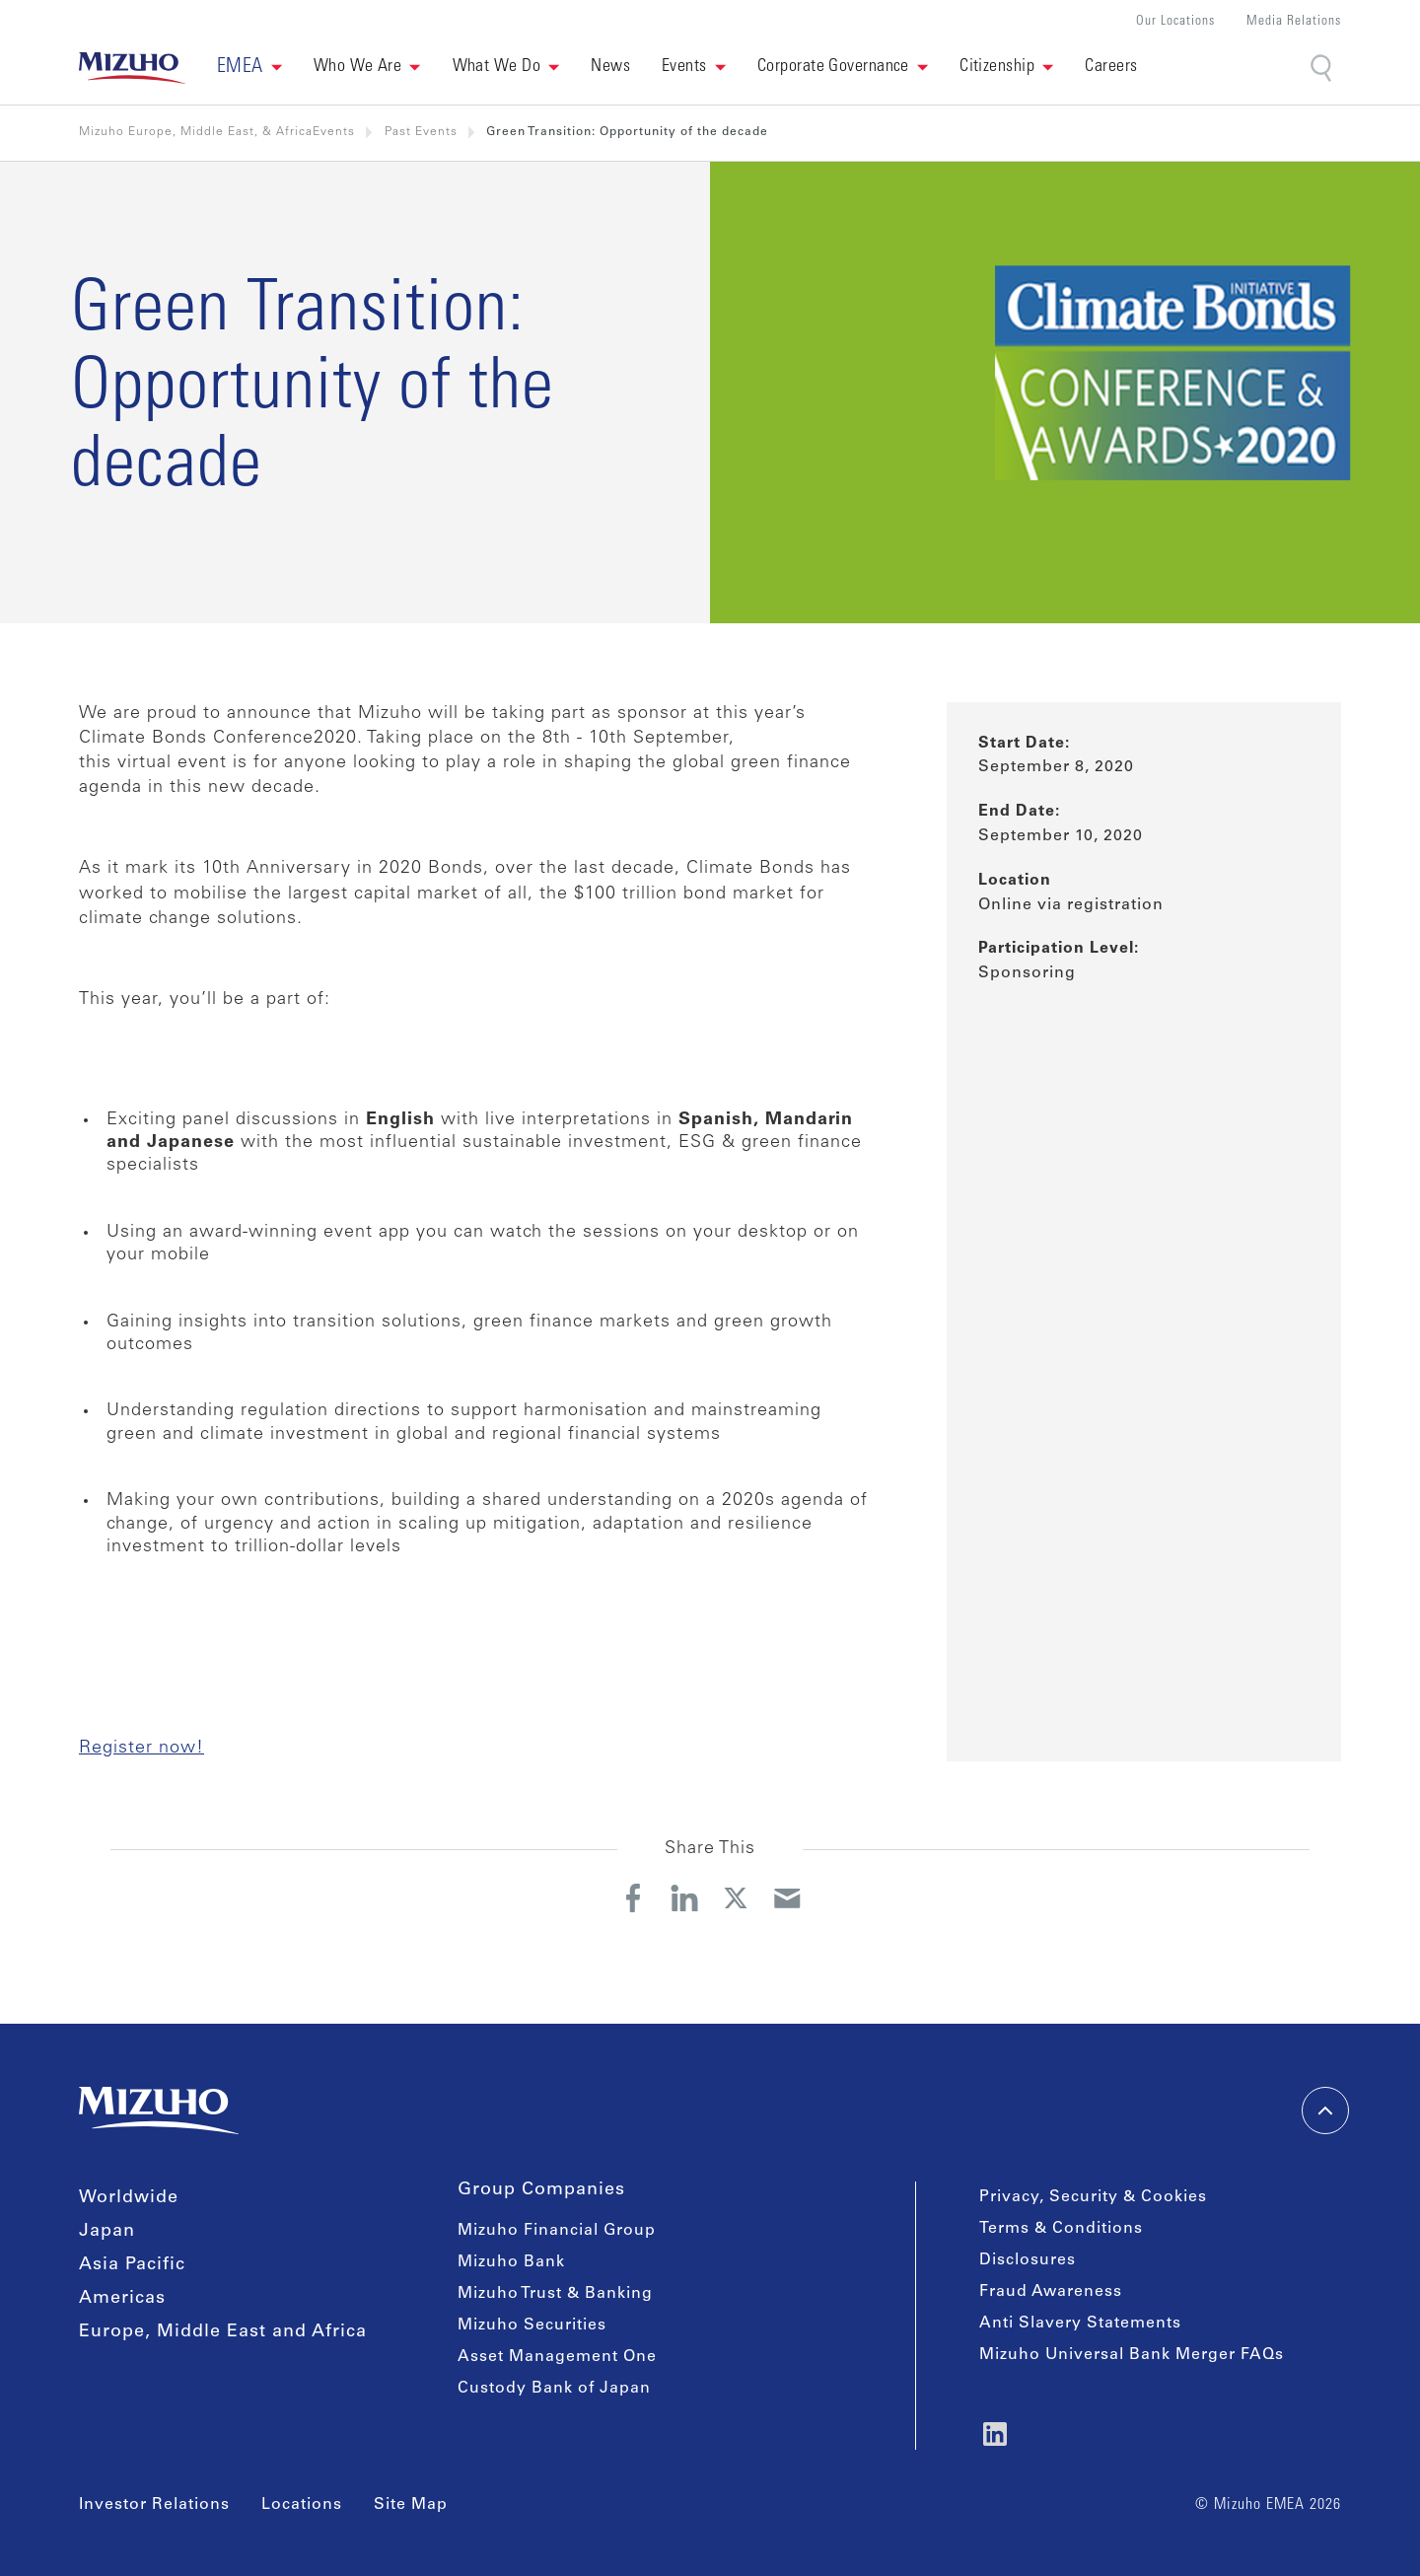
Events (684, 67)
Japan (107, 2232)
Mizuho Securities (532, 2325)
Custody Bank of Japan (554, 2389)
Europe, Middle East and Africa (223, 2332)
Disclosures (1027, 2260)
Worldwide (128, 2198)
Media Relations (1293, 22)
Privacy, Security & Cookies (1093, 2197)
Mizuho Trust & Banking (555, 2294)
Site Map (411, 2505)
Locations (301, 2505)
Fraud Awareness (1050, 2292)
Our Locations (1175, 22)
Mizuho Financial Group (557, 2231)
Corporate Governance (833, 67)
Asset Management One (557, 2357)
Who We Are (358, 67)
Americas (122, 2299)
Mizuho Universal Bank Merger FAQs (1131, 2355)
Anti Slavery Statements (1080, 2323)
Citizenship (996, 67)
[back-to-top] (1325, 2110)
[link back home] (132, 68)
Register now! (141, 1748)
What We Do (497, 67)
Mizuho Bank (511, 2262)
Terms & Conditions (1061, 2229)
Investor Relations (154, 2505)
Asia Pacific (132, 2265)
